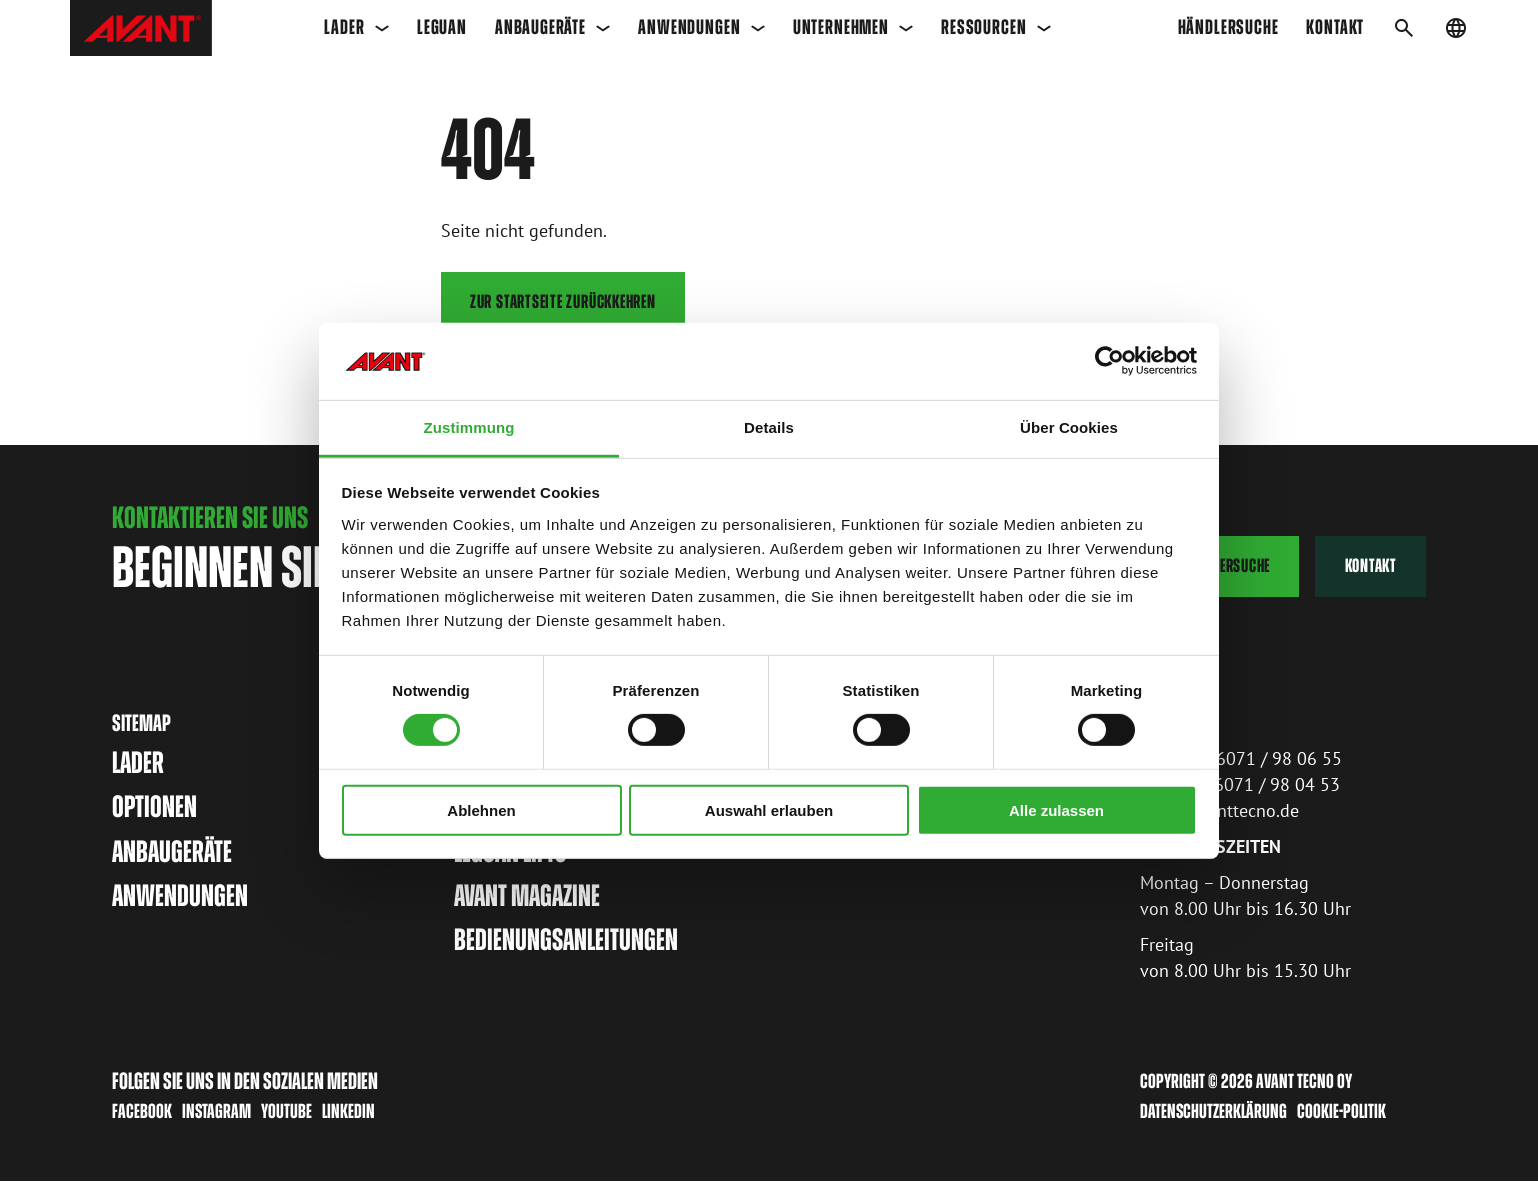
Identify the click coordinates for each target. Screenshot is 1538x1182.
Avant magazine (527, 895)
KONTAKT (1335, 27)
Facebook (142, 1111)
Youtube (286, 1111)
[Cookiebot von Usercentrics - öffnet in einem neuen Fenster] (1109, 361)
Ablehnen (481, 809)
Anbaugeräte (553, 27)
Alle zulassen (1056, 809)
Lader (356, 27)
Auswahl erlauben (769, 809)
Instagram (216, 1111)
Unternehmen (853, 27)
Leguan (442, 27)
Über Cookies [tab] (1069, 427)
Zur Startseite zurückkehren (563, 301)
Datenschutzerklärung (1213, 1112)
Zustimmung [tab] (469, 427)
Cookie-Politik (1341, 1112)
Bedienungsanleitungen (566, 940)
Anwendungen (701, 27)
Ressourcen (996, 27)
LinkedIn (348, 1111)
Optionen (154, 807)
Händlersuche (1228, 27)
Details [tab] (769, 427)
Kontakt (1371, 566)
